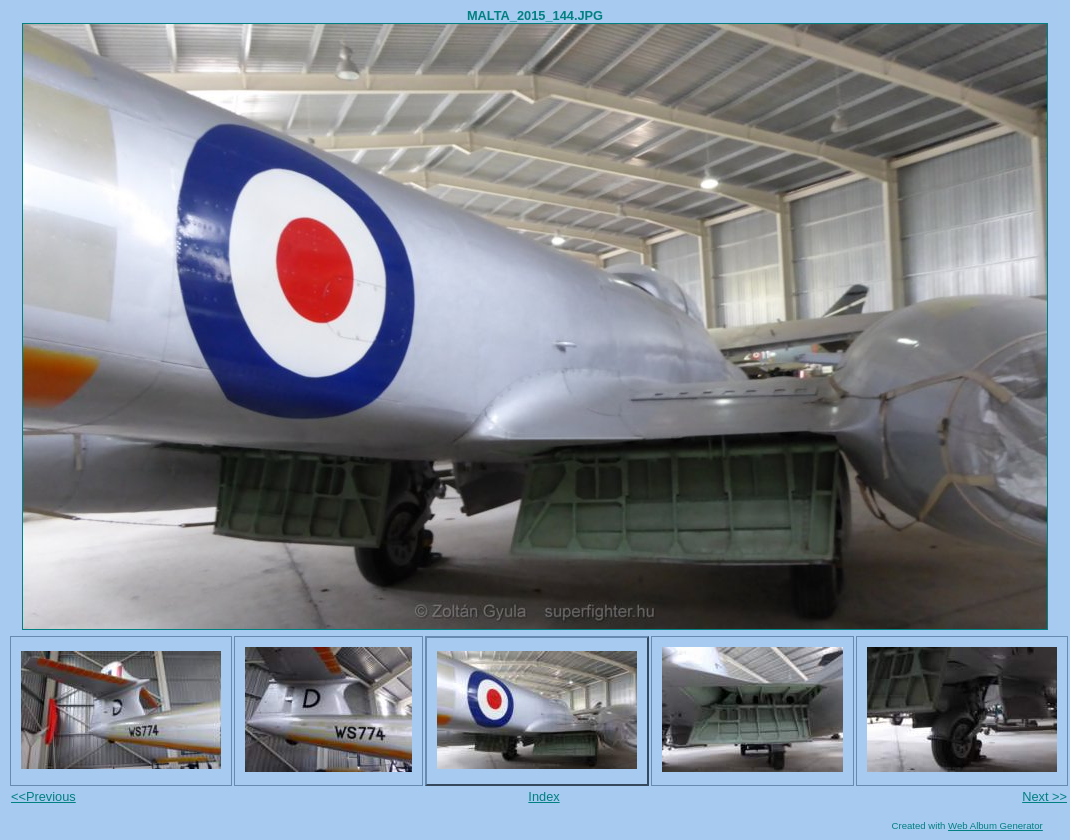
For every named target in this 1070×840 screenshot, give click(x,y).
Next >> (1044, 796)
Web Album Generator (995, 825)
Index (543, 796)
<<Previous (43, 796)
